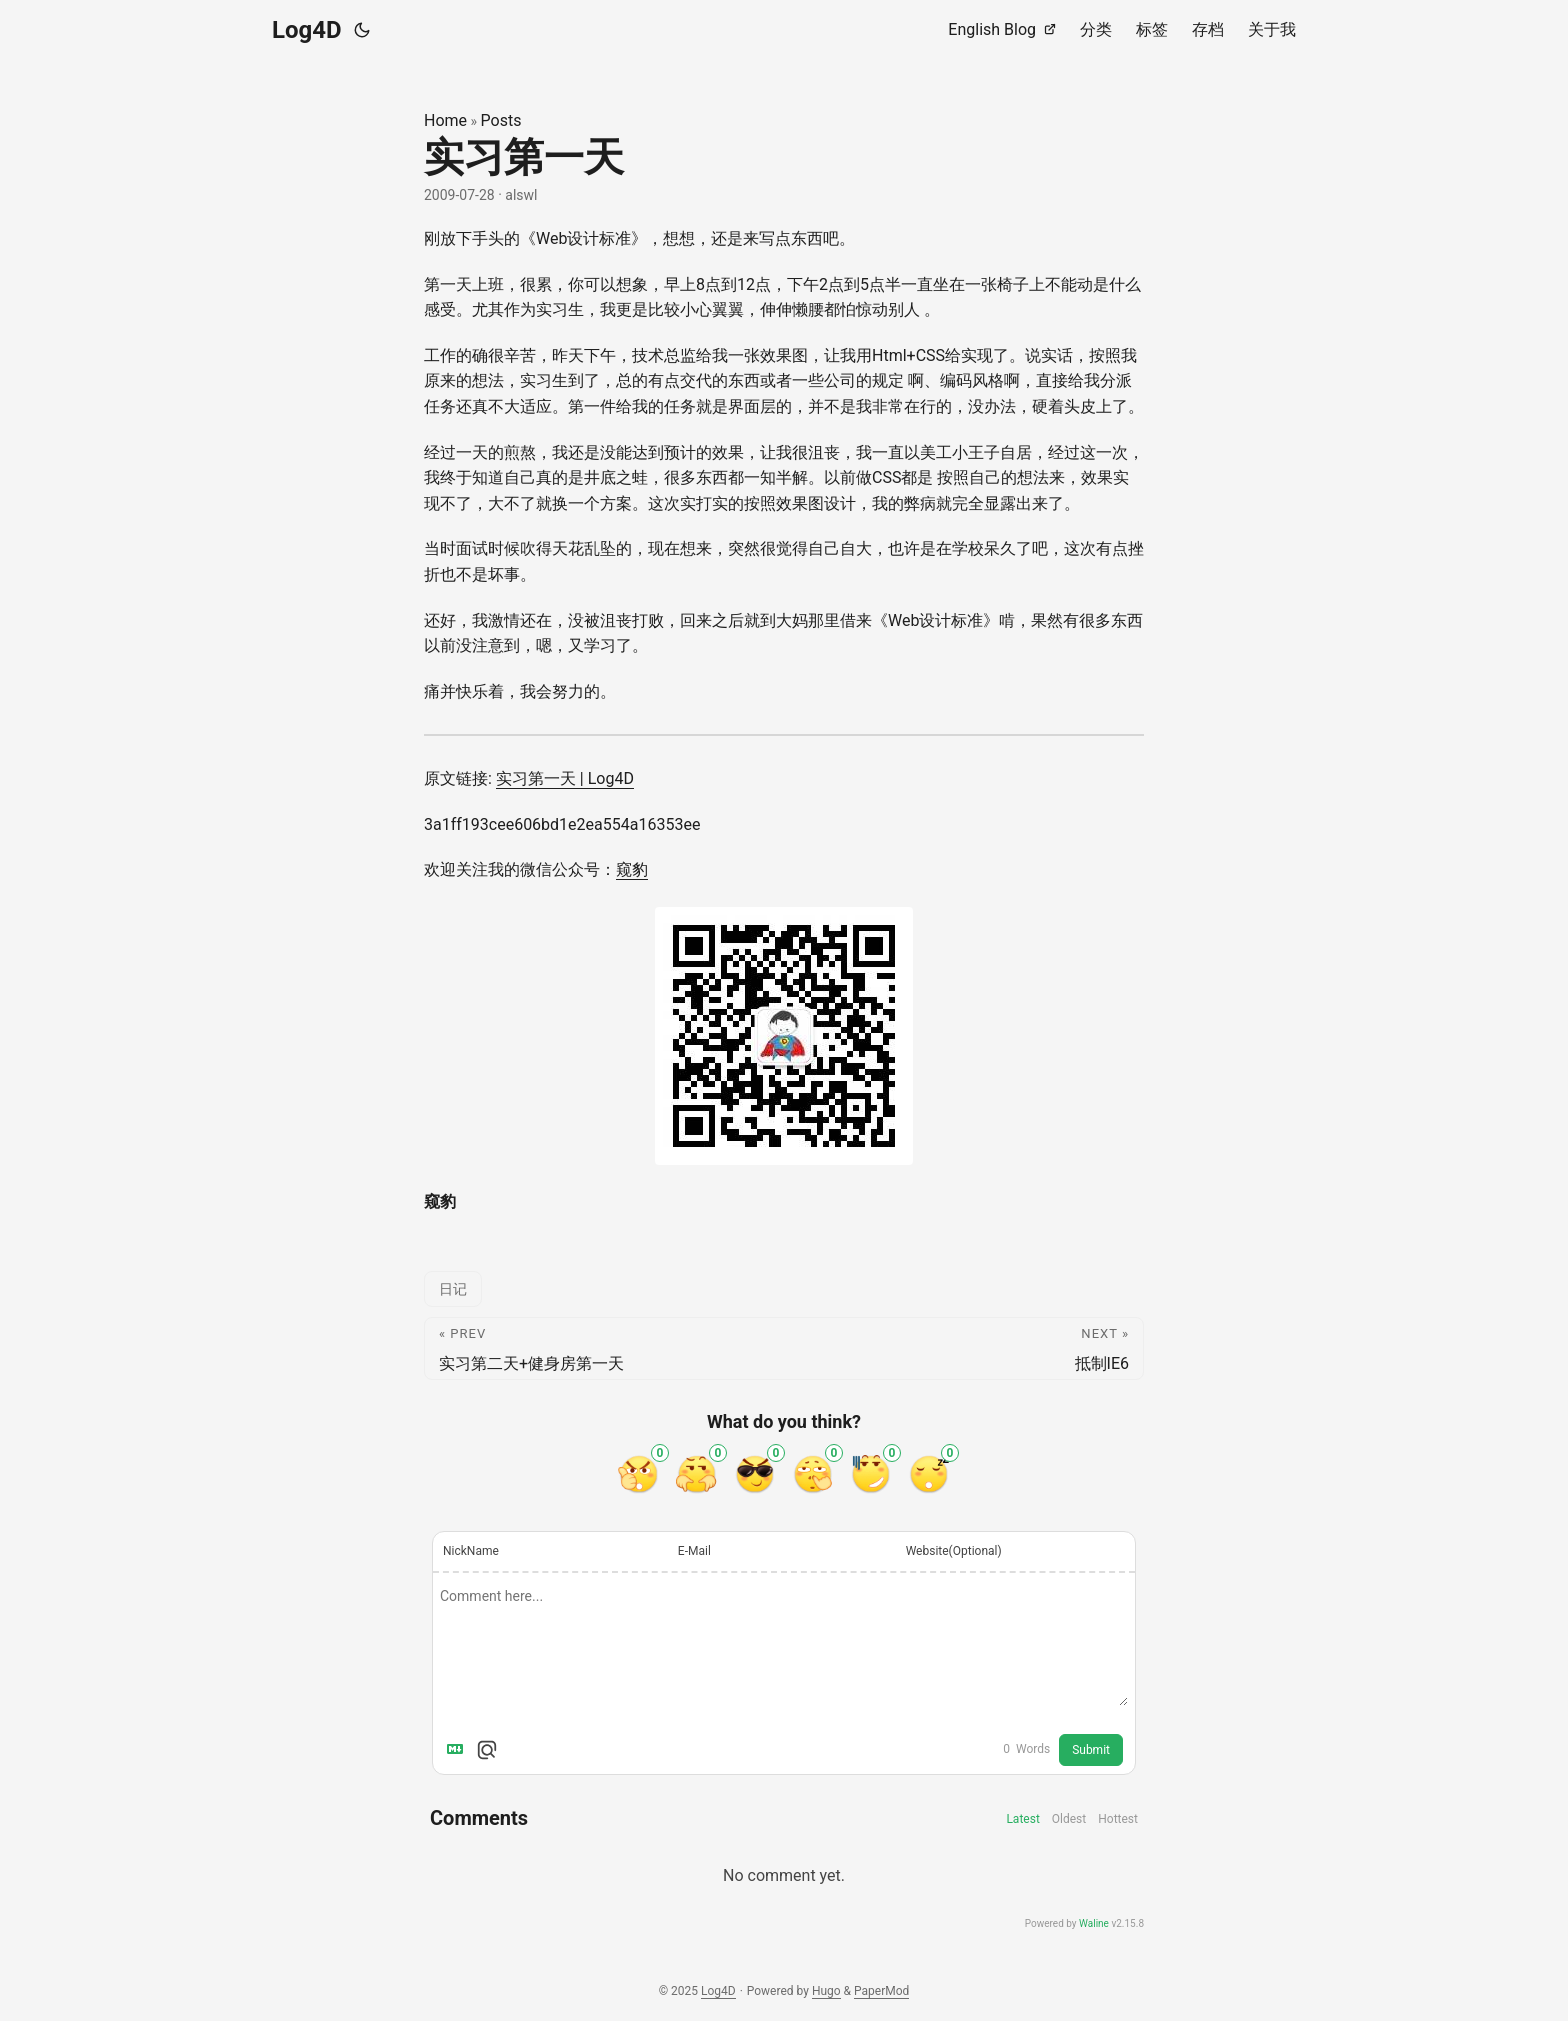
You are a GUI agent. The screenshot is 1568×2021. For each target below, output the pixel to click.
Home (445, 120)
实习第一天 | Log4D (565, 778)
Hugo (826, 1991)
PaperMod (881, 1991)
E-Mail (694, 1551)
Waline (1094, 1923)
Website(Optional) (954, 1551)
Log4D (307, 30)
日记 (453, 1289)
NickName (471, 1551)
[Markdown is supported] (459, 1750)
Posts (501, 120)
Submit (1091, 1750)
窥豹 (632, 869)
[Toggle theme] (362, 30)
